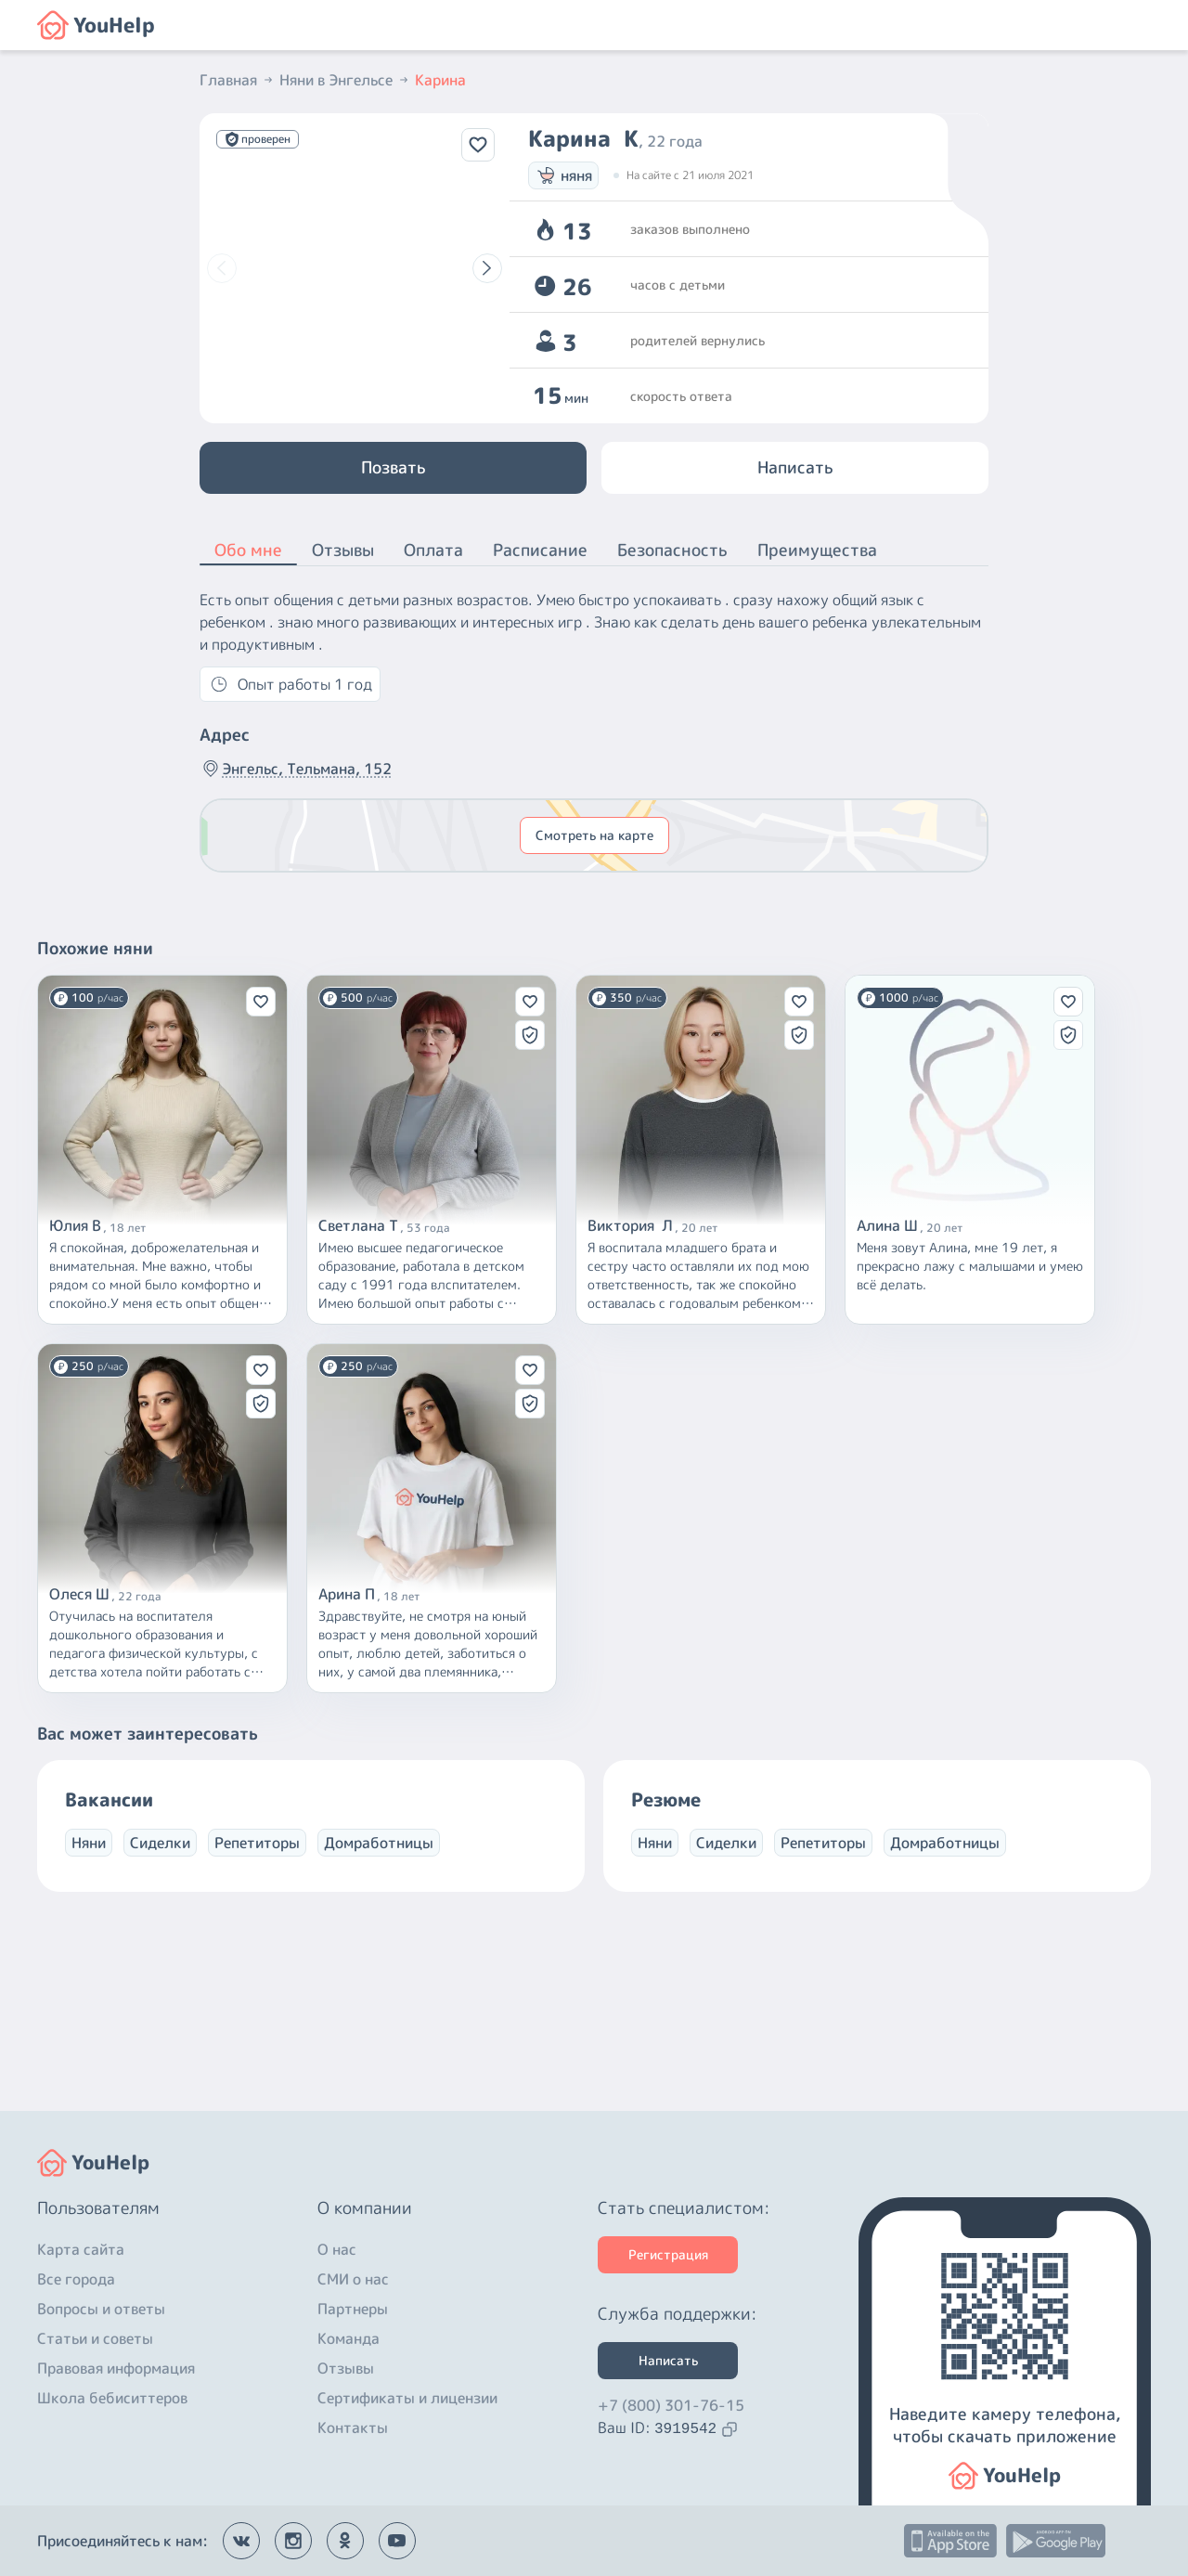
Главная (238, 80)
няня (563, 175)
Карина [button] (440, 80)
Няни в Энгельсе (345, 80)
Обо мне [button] (248, 551)
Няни (88, 1842)
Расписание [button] (540, 550)
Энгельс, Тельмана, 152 (296, 768)
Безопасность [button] (672, 550)
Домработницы (378, 1842)
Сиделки (160, 1842)
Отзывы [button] (343, 550)
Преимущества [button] (817, 550)
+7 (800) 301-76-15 (671, 2405)
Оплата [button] (433, 550)
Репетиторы (257, 1842)
